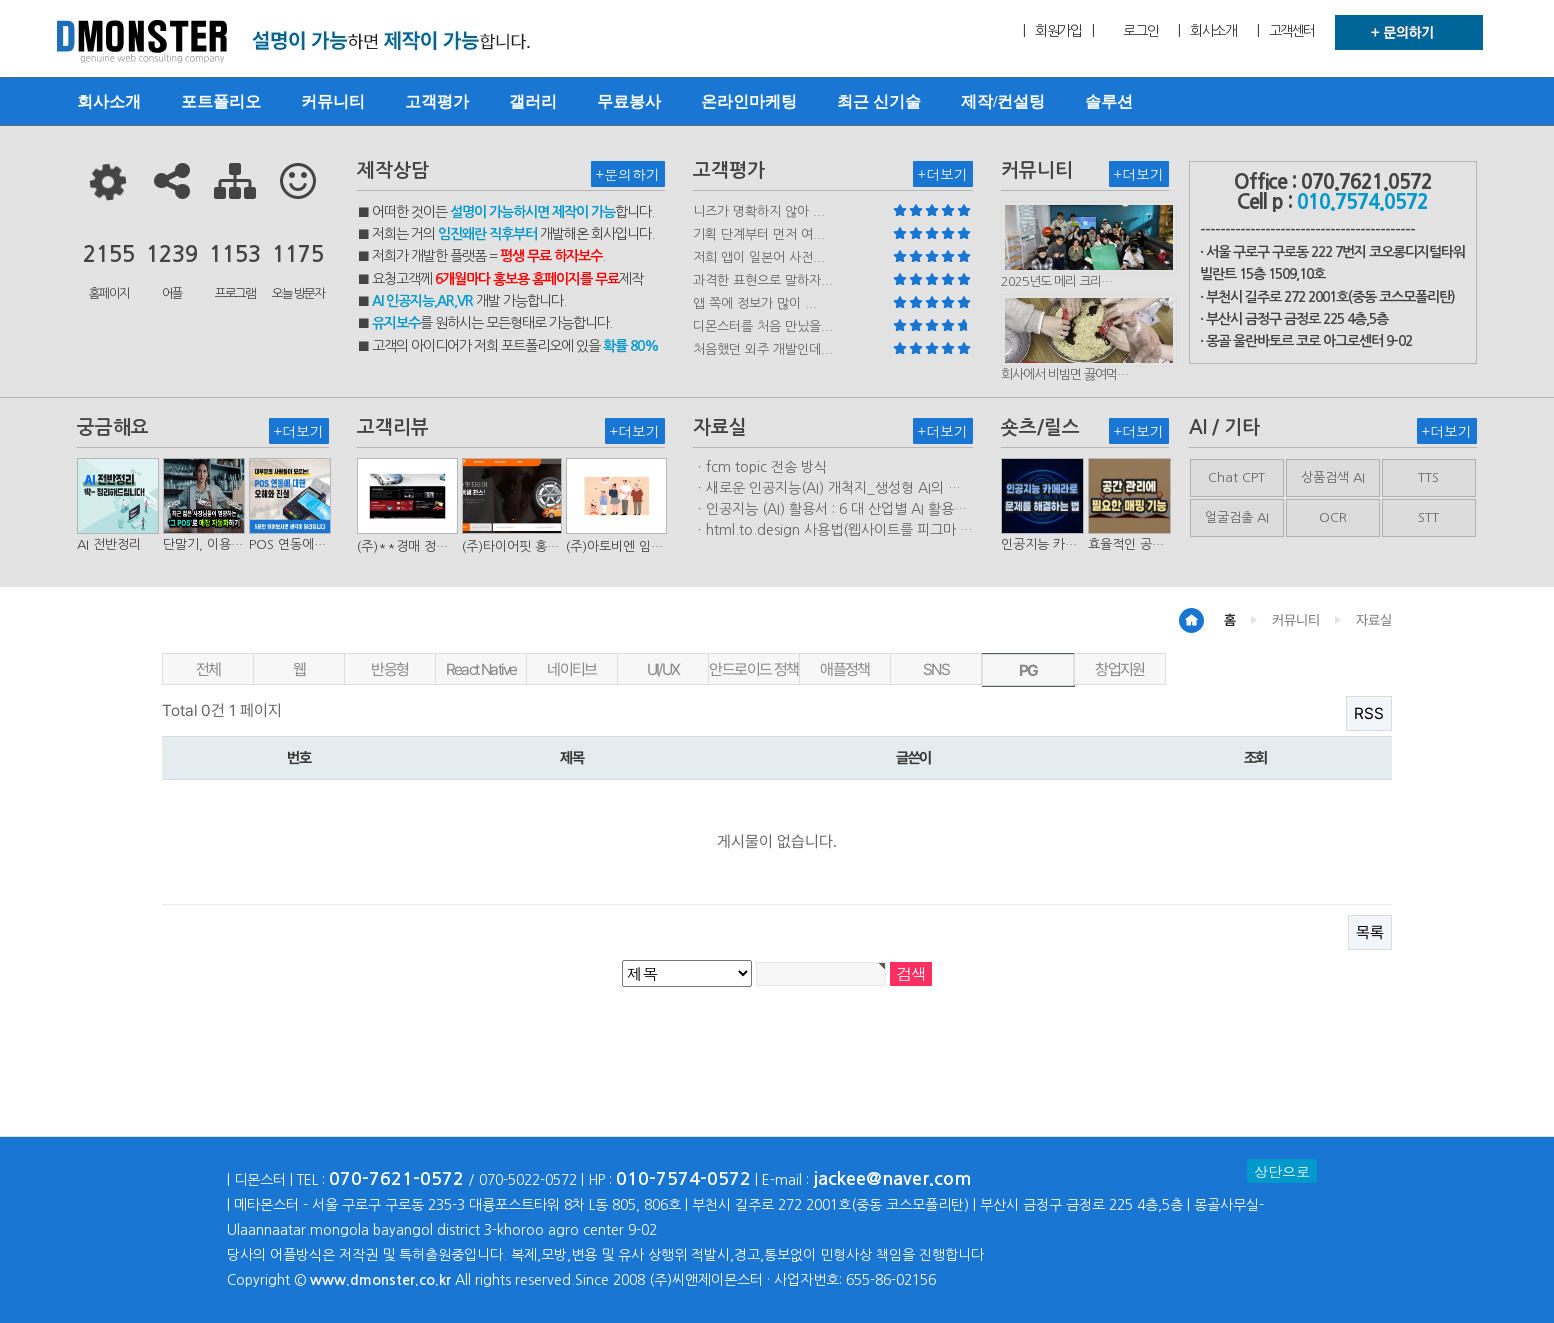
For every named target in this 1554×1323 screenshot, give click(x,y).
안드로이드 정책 (753, 669)
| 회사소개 (1207, 31)
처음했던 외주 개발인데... (763, 349)
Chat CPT (1236, 477)
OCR (1333, 517)
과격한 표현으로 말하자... (763, 280)
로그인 (1140, 31)
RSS (1369, 713)
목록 (1370, 932)
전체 (208, 669)
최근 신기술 (879, 101)
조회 (1255, 758)
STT (1428, 517)
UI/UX (663, 669)
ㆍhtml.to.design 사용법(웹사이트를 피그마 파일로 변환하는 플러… (833, 531)
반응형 (389, 669)
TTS (1428, 477)
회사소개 (109, 101)
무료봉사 (629, 101)
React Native (481, 669)
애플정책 (845, 669)
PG (1028, 670)
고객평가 (437, 101)
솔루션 (1109, 101)
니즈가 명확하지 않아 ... (759, 211)
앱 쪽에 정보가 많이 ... (755, 303)
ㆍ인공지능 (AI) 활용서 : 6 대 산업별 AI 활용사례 (830, 510)
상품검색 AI (1333, 477)
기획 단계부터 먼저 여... (759, 234)
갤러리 (533, 101)
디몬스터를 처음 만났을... (763, 326)
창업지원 (1120, 669)
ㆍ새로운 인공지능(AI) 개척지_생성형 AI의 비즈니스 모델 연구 (827, 489)
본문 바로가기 (0, 0)
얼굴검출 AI (1237, 517)
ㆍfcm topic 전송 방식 (760, 467)
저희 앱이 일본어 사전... (759, 257)
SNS (936, 669)
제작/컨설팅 (1003, 101)
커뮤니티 (333, 101)
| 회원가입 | (1058, 31)
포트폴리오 (221, 101)
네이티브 (572, 669)
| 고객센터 (1286, 31)
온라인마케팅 (749, 101)
